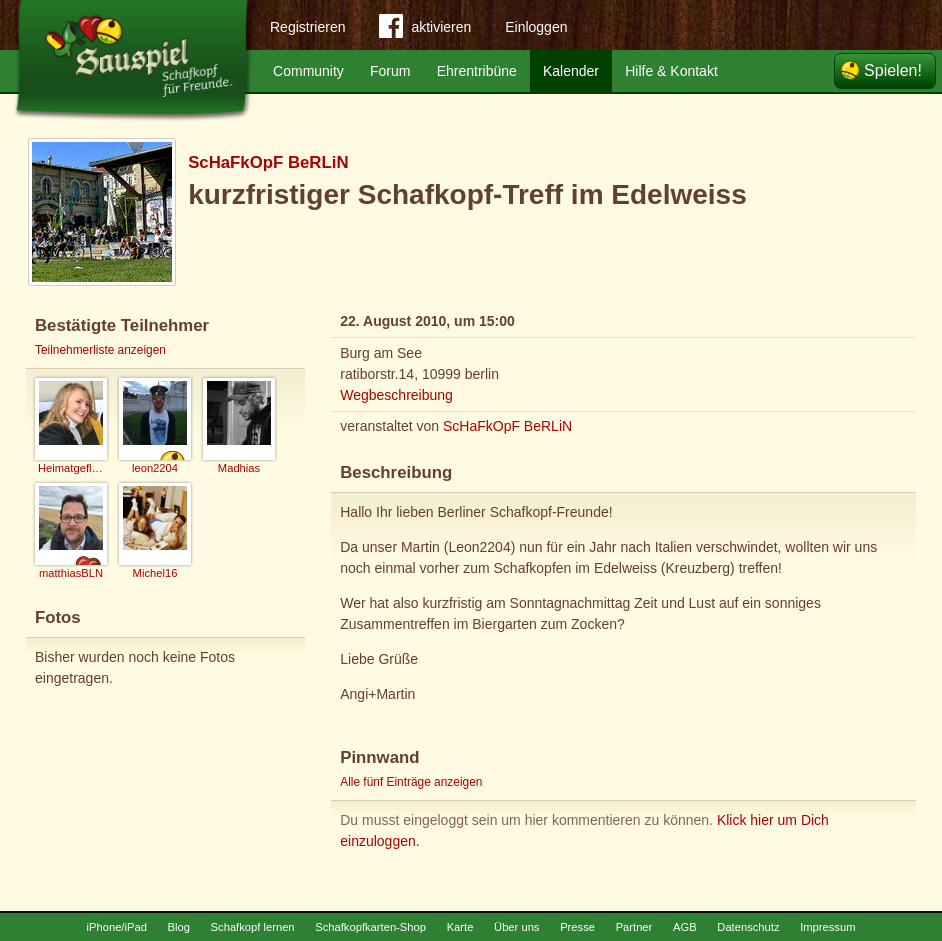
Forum (390, 71)
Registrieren (307, 27)
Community (308, 71)
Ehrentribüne (477, 71)
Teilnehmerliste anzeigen (100, 350)
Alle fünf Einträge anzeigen (411, 782)
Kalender (571, 71)
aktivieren (425, 30)
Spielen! (893, 70)
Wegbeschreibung (396, 395)
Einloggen (536, 27)
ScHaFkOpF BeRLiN (268, 162)
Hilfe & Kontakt (671, 71)
